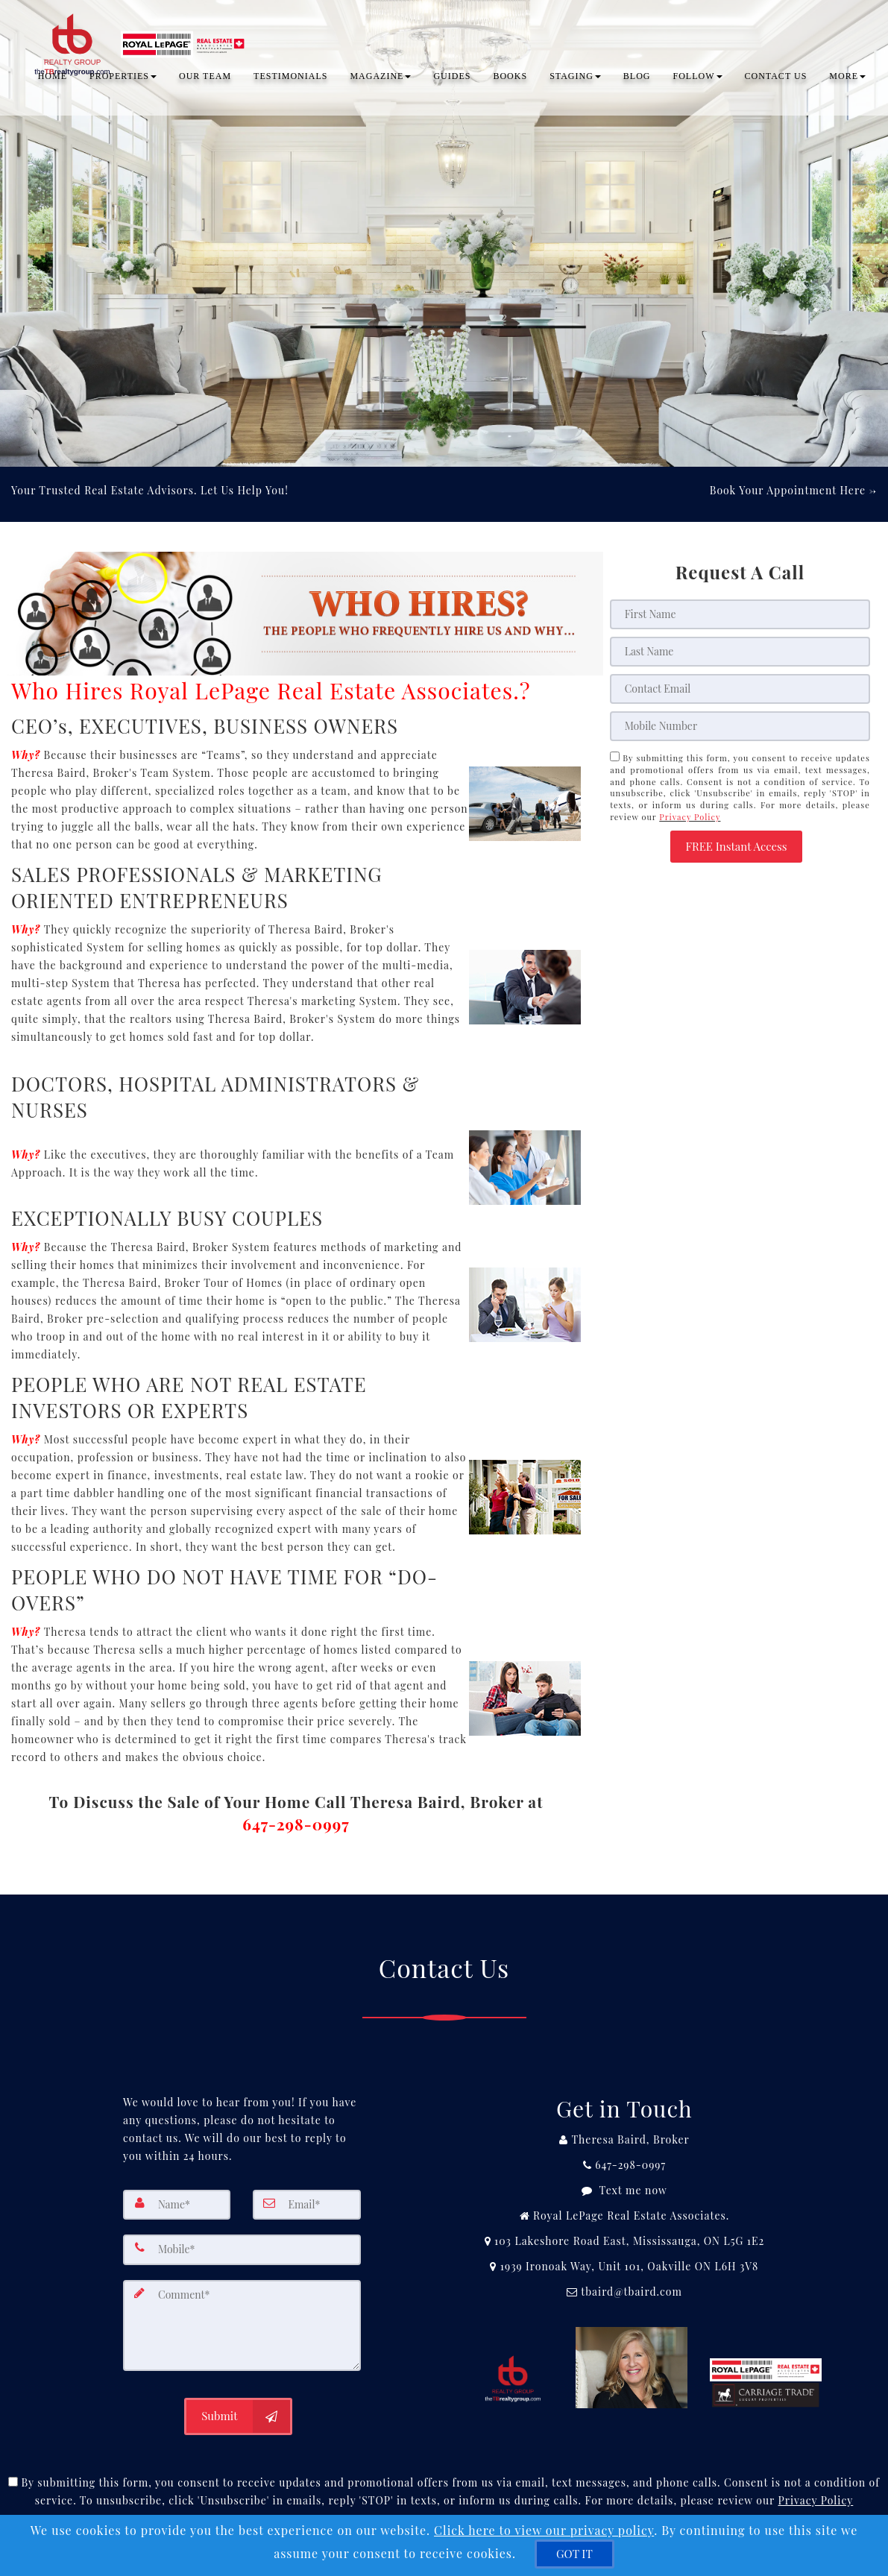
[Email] (740, 689)
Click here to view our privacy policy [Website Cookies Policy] (544, 2530)
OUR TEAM (205, 78)
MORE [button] (847, 78)
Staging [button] (575, 78)
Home (52, 78)
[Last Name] (740, 652)
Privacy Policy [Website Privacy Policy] (689, 816)
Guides (451, 78)
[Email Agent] (624, 2292)
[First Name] (740, 614)
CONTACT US (776, 78)
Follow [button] (697, 78)
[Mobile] (740, 726)
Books (510, 78)
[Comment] (242, 2324)
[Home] (140, 29)
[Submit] (238, 2414)
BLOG (637, 78)
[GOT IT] (574, 2554)
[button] (736, 847)
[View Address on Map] (624, 2241)
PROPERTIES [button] (123, 78)
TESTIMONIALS (290, 78)
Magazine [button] (380, 78)
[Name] (176, 2205)
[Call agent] (624, 2140)
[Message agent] (624, 2190)
